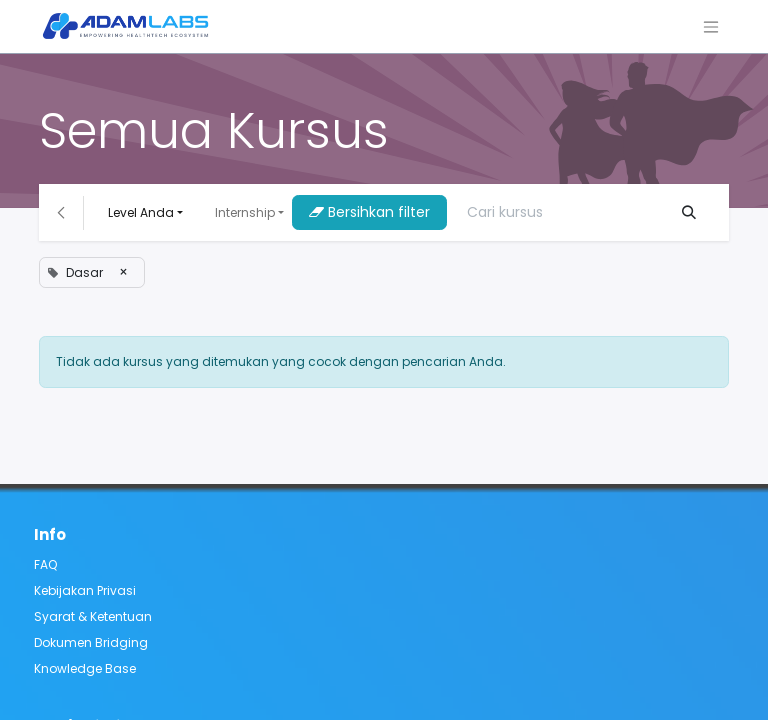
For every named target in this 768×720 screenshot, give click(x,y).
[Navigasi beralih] (711, 26)
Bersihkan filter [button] (369, 212)
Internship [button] (245, 212)
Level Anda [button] (141, 212)
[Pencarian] (689, 212)
